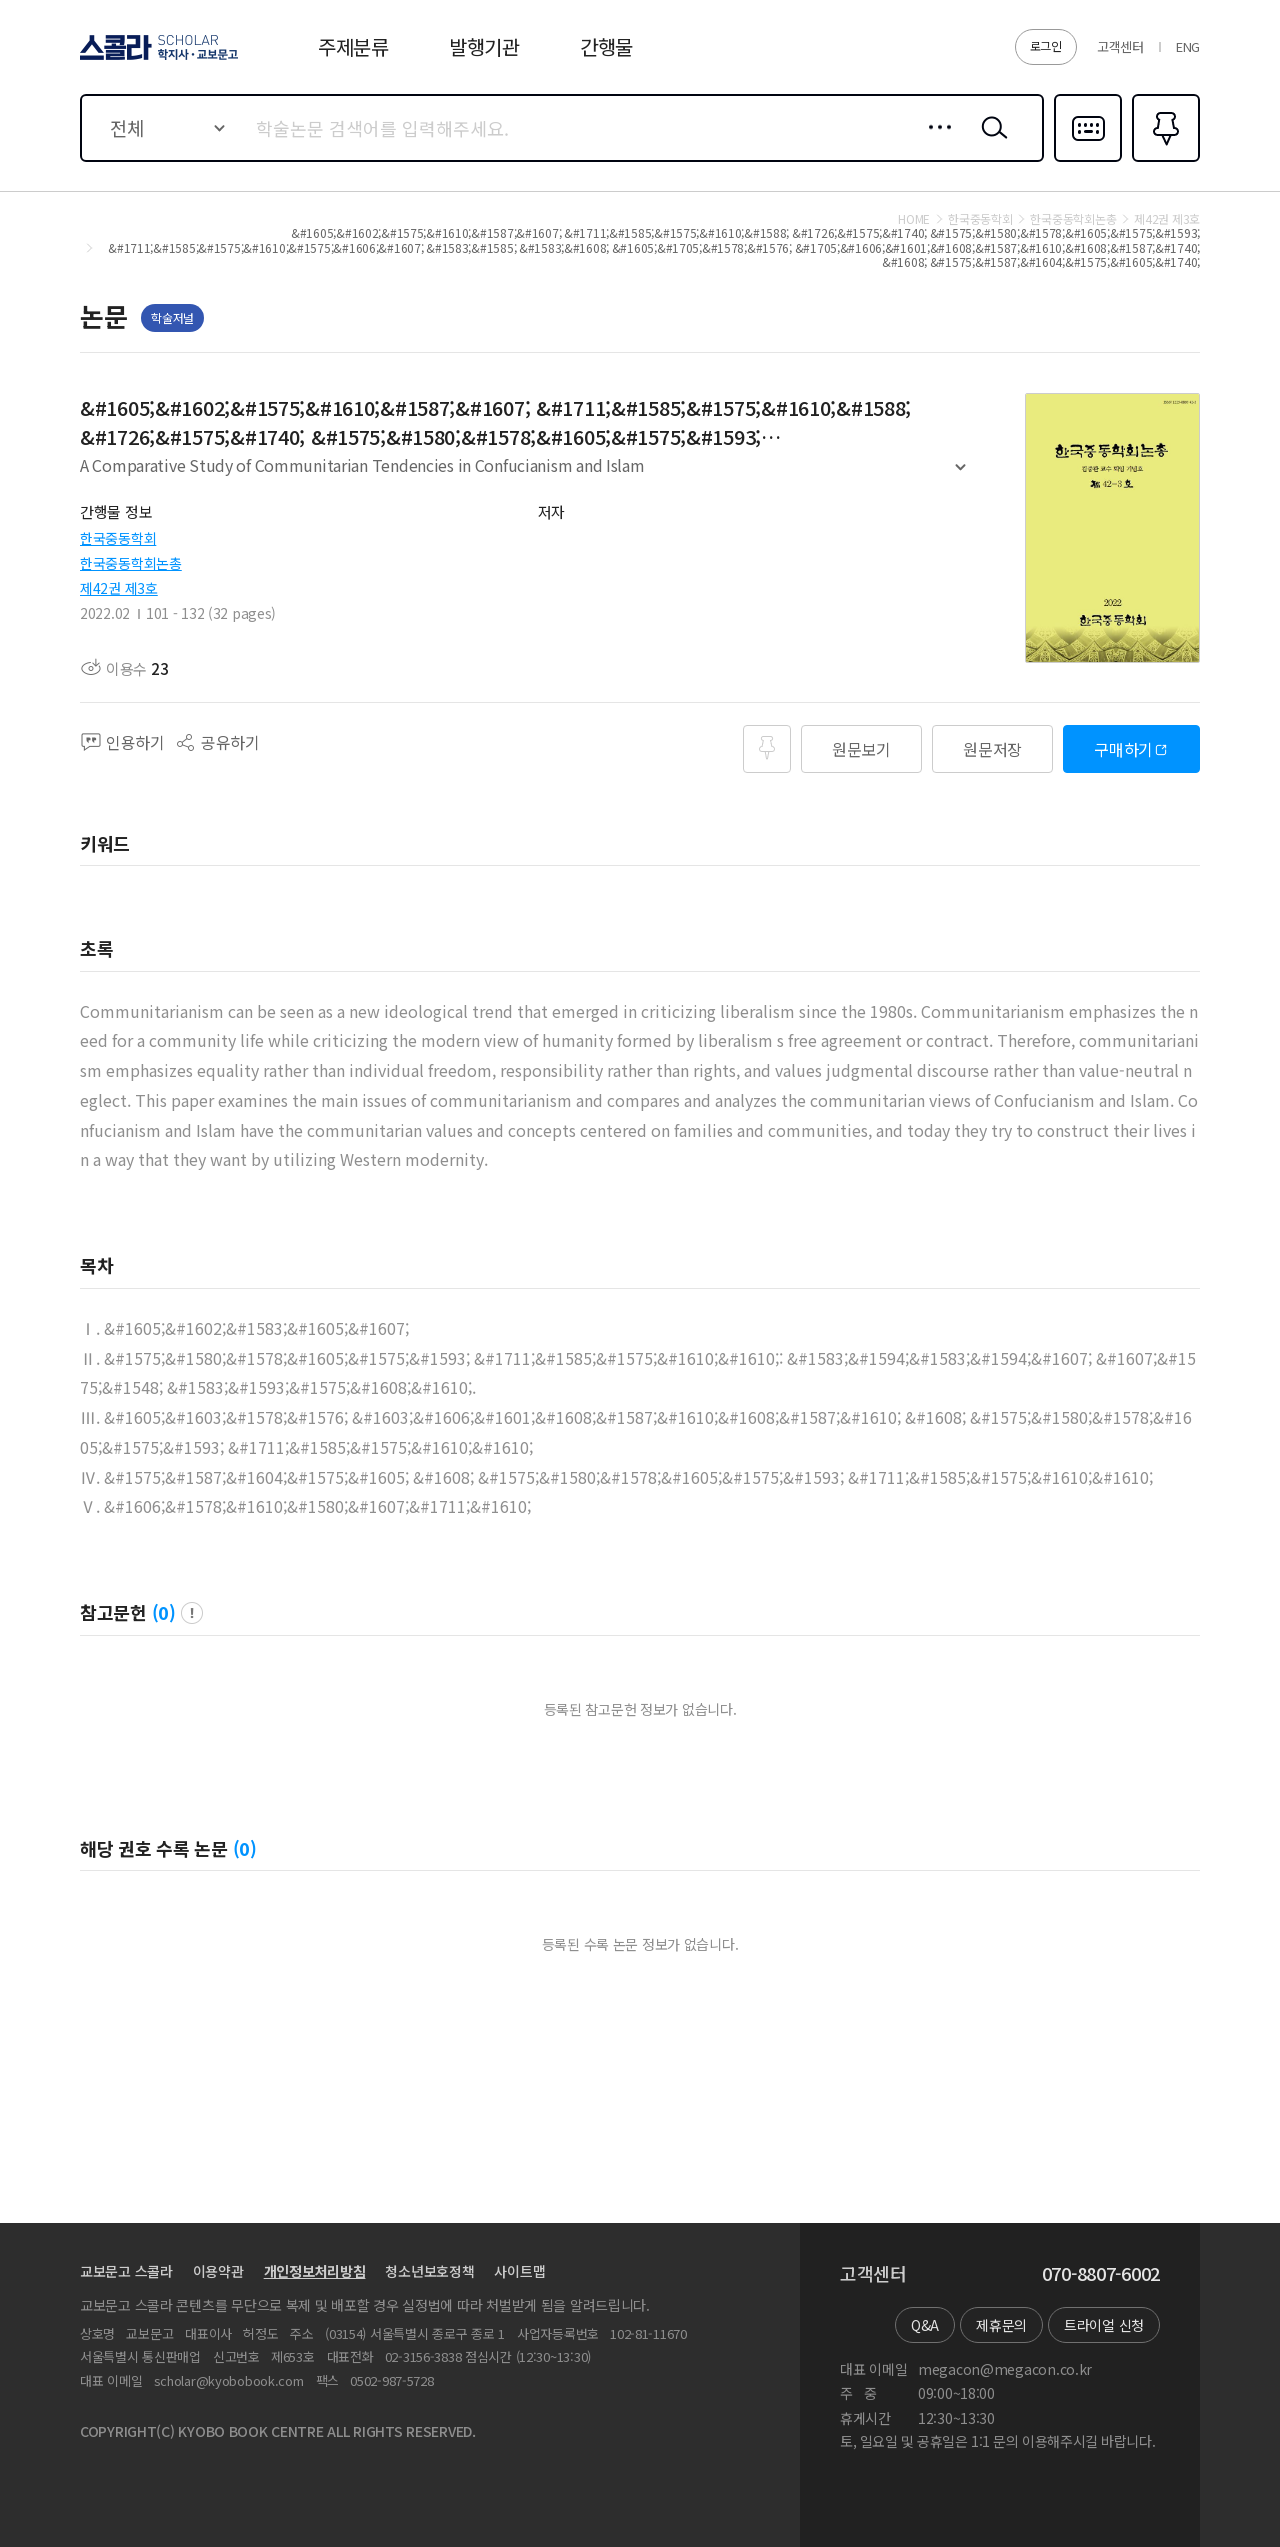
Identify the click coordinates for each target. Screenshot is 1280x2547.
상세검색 (934, 143)
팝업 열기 (192, 1613)
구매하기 (1123, 749)
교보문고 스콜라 (126, 2271)
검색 (990, 143)
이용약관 (218, 2271)
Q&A (925, 2325)
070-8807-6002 (1101, 2274)
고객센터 (1120, 46)
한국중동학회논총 (131, 563)
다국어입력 (1088, 160)
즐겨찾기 (1163, 160)
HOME (914, 219)
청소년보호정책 (429, 2271)
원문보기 (861, 749)
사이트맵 (519, 2271)
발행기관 (484, 46)
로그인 (1046, 45)
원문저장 (992, 749)
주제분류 (353, 46)
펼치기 (960, 475)
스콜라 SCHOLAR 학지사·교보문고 (156, 59)
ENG (1188, 46)
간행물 (606, 46)
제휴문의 (1001, 2325)
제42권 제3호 (119, 588)
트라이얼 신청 (1104, 2325)
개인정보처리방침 (315, 2271)
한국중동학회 (118, 538)
